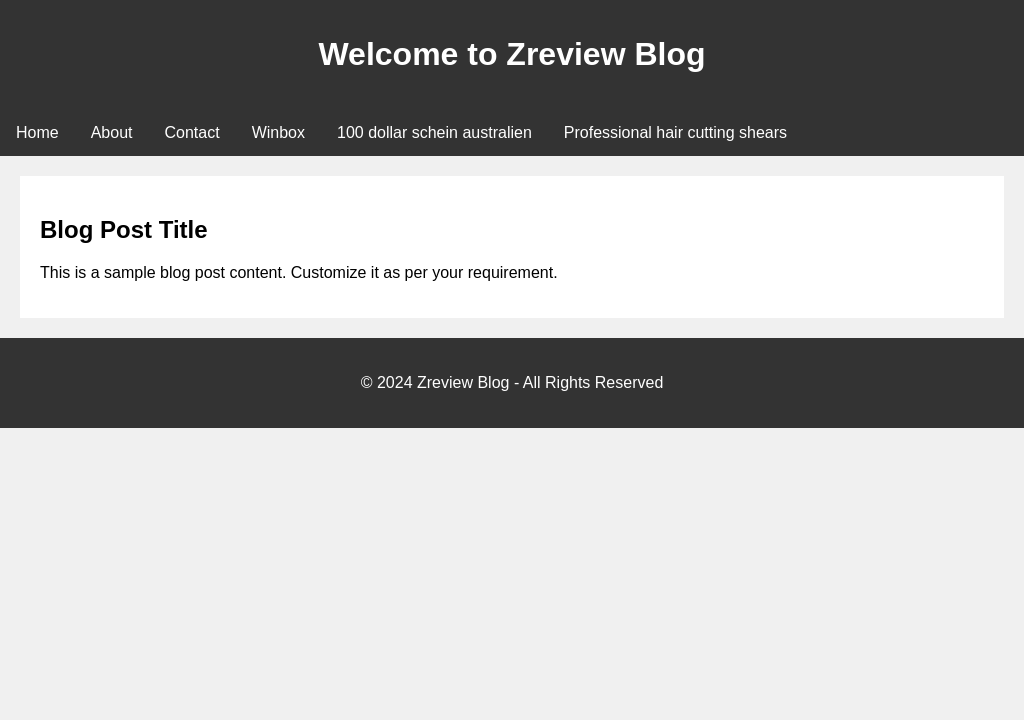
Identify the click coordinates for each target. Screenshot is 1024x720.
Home (37, 132)
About (112, 132)
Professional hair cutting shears (675, 132)
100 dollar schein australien (434, 132)
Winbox (278, 132)
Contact (192, 132)
